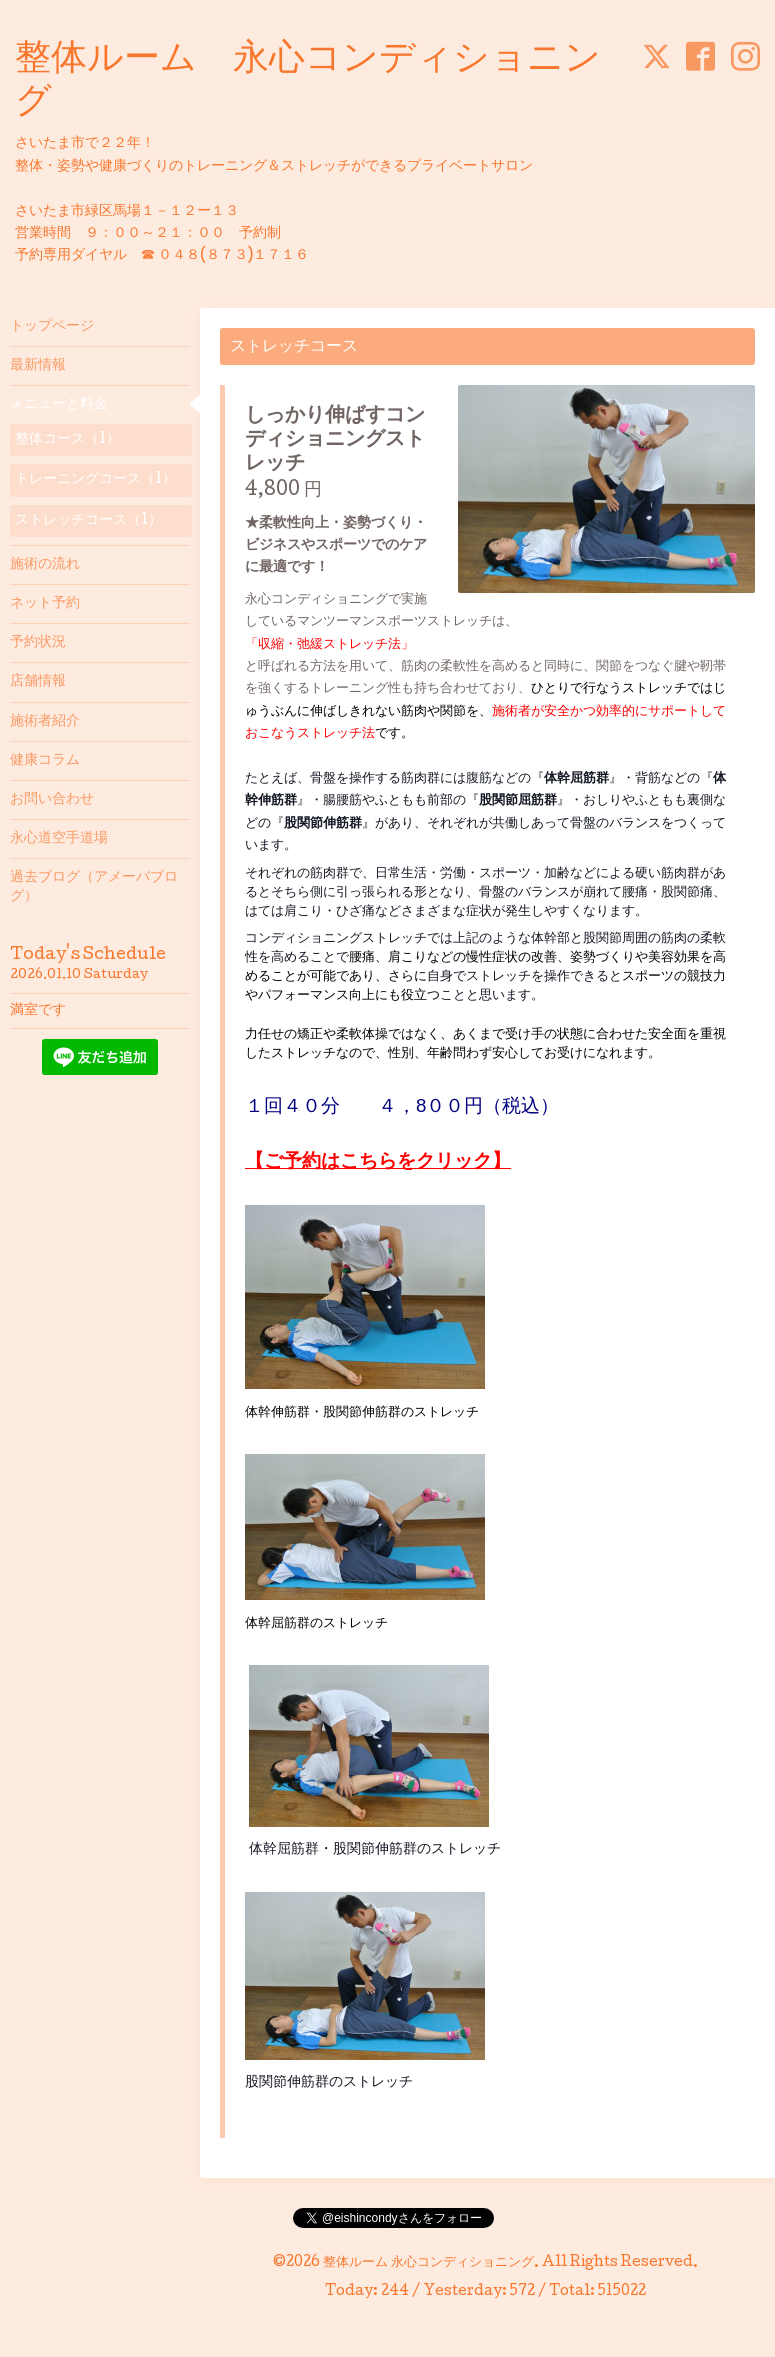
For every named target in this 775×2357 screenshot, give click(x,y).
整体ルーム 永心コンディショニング (428, 2263)
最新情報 (38, 366)
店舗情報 (38, 682)
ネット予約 (45, 604)
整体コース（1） (67, 440)
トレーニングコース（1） (95, 480)
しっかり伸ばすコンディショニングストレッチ (335, 441)
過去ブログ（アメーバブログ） (94, 887)
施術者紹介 (45, 722)
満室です (38, 1011)
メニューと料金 (59, 405)
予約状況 (38, 643)
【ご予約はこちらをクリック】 (378, 1160)
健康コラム (45, 761)
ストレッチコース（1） (88, 521)
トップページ (52, 327)
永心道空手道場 (59, 839)
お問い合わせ (52, 800)
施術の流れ (45, 565)
